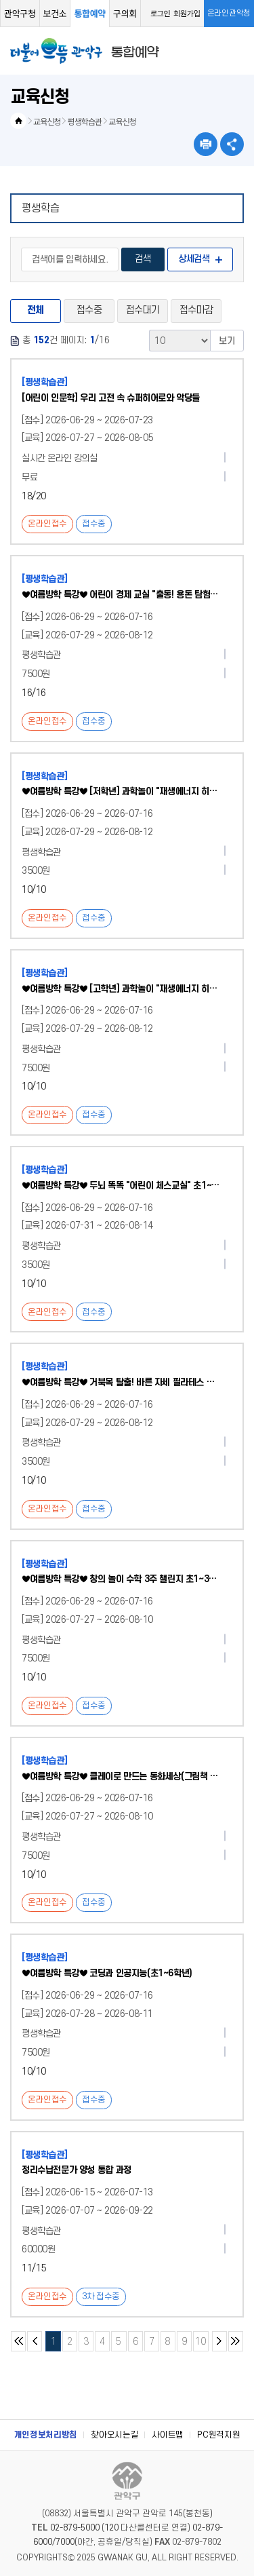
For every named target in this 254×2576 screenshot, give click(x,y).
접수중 (89, 310)
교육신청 (47, 121)
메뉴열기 (235, 51)
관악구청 (20, 13)
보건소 (55, 13)
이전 (34, 2341)
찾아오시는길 (114, 2435)
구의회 (125, 13)
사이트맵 (168, 2435)
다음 (219, 2341)
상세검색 (194, 259)
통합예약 (90, 13)
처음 (18, 2341)
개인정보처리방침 (46, 2435)
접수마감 (196, 310)
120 (111, 2528)
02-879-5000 (75, 2528)
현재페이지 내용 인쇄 (205, 144)
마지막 (235, 2341)
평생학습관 (85, 121)
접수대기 (142, 310)
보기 (227, 341)
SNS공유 (232, 144)
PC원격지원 (218, 2435)
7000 (65, 2542)
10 (199, 2339)
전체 (35, 310)
